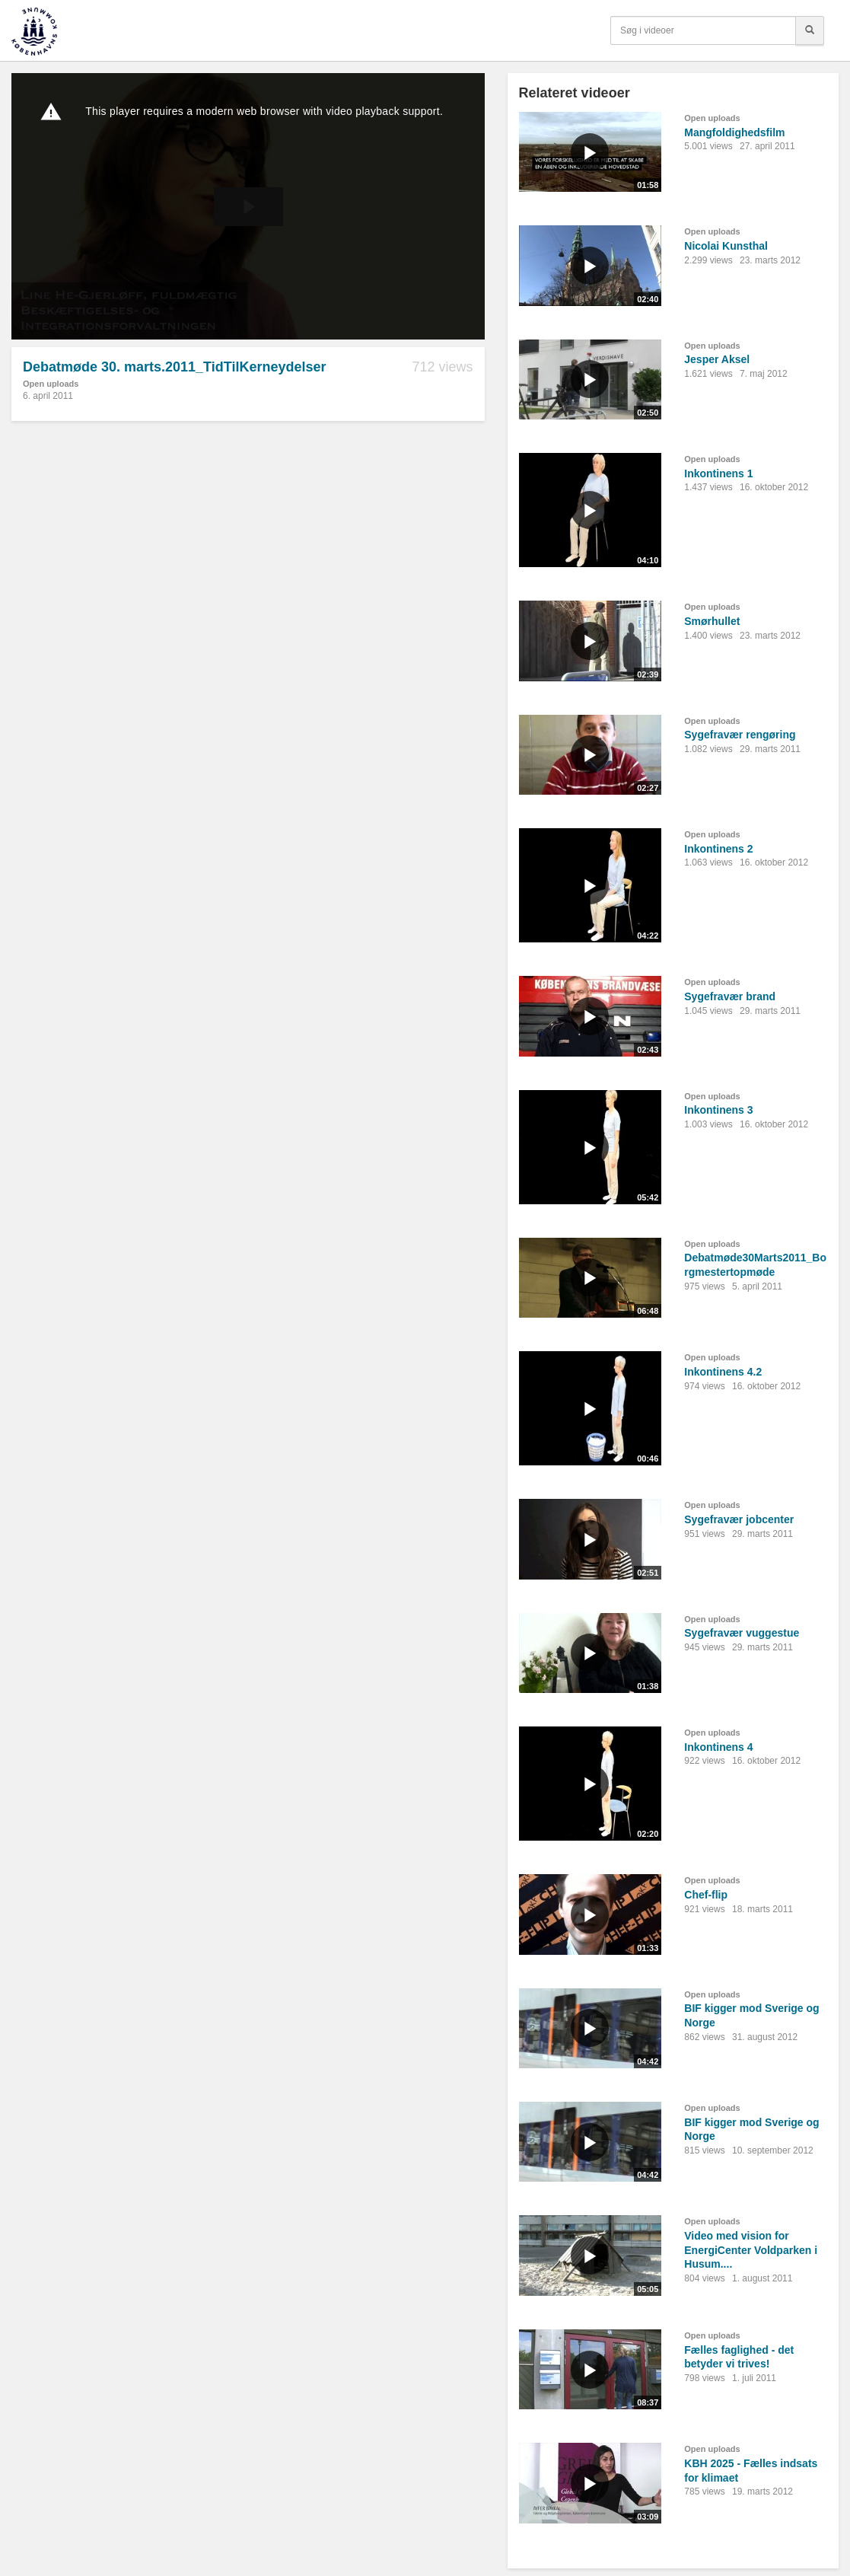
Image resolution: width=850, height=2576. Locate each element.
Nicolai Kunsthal (726, 246)
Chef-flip (705, 1895)
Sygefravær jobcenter (739, 1519)
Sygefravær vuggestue (741, 1633)
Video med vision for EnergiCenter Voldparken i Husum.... (750, 2250)
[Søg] (809, 30)
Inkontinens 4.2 (723, 1372)
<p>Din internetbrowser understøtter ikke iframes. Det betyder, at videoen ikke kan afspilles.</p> (248, 206)
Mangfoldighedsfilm (734, 132)
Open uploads (50, 383)
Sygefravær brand (729, 996)
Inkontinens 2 (718, 849)
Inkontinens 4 (718, 1747)
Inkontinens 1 (718, 473)
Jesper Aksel (717, 359)
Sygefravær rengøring (739, 734)
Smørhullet (712, 621)
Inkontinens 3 (718, 1110)
